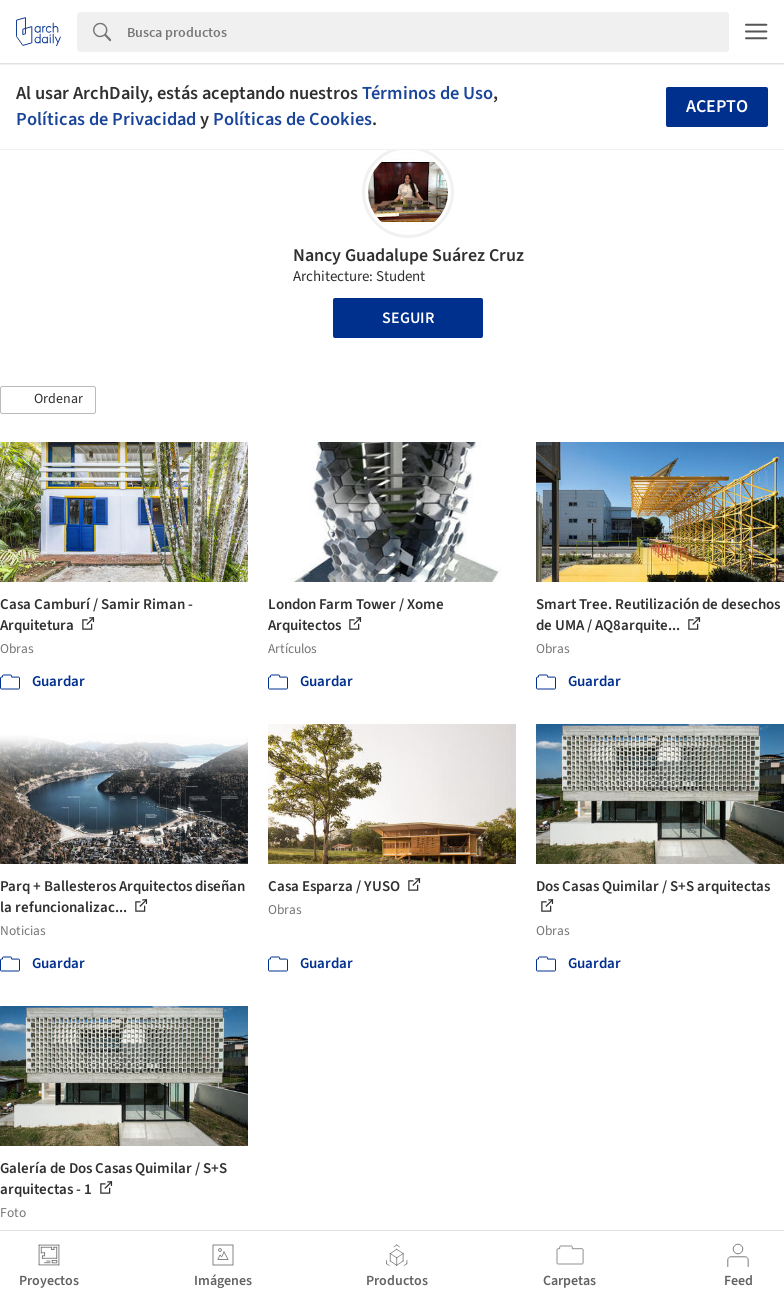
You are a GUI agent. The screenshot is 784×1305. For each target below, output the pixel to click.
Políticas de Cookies (292, 119)
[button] (48, 400)
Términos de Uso (427, 93)
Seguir (408, 318)
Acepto (717, 106)
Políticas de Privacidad (106, 119)
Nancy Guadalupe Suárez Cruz (408, 255)
